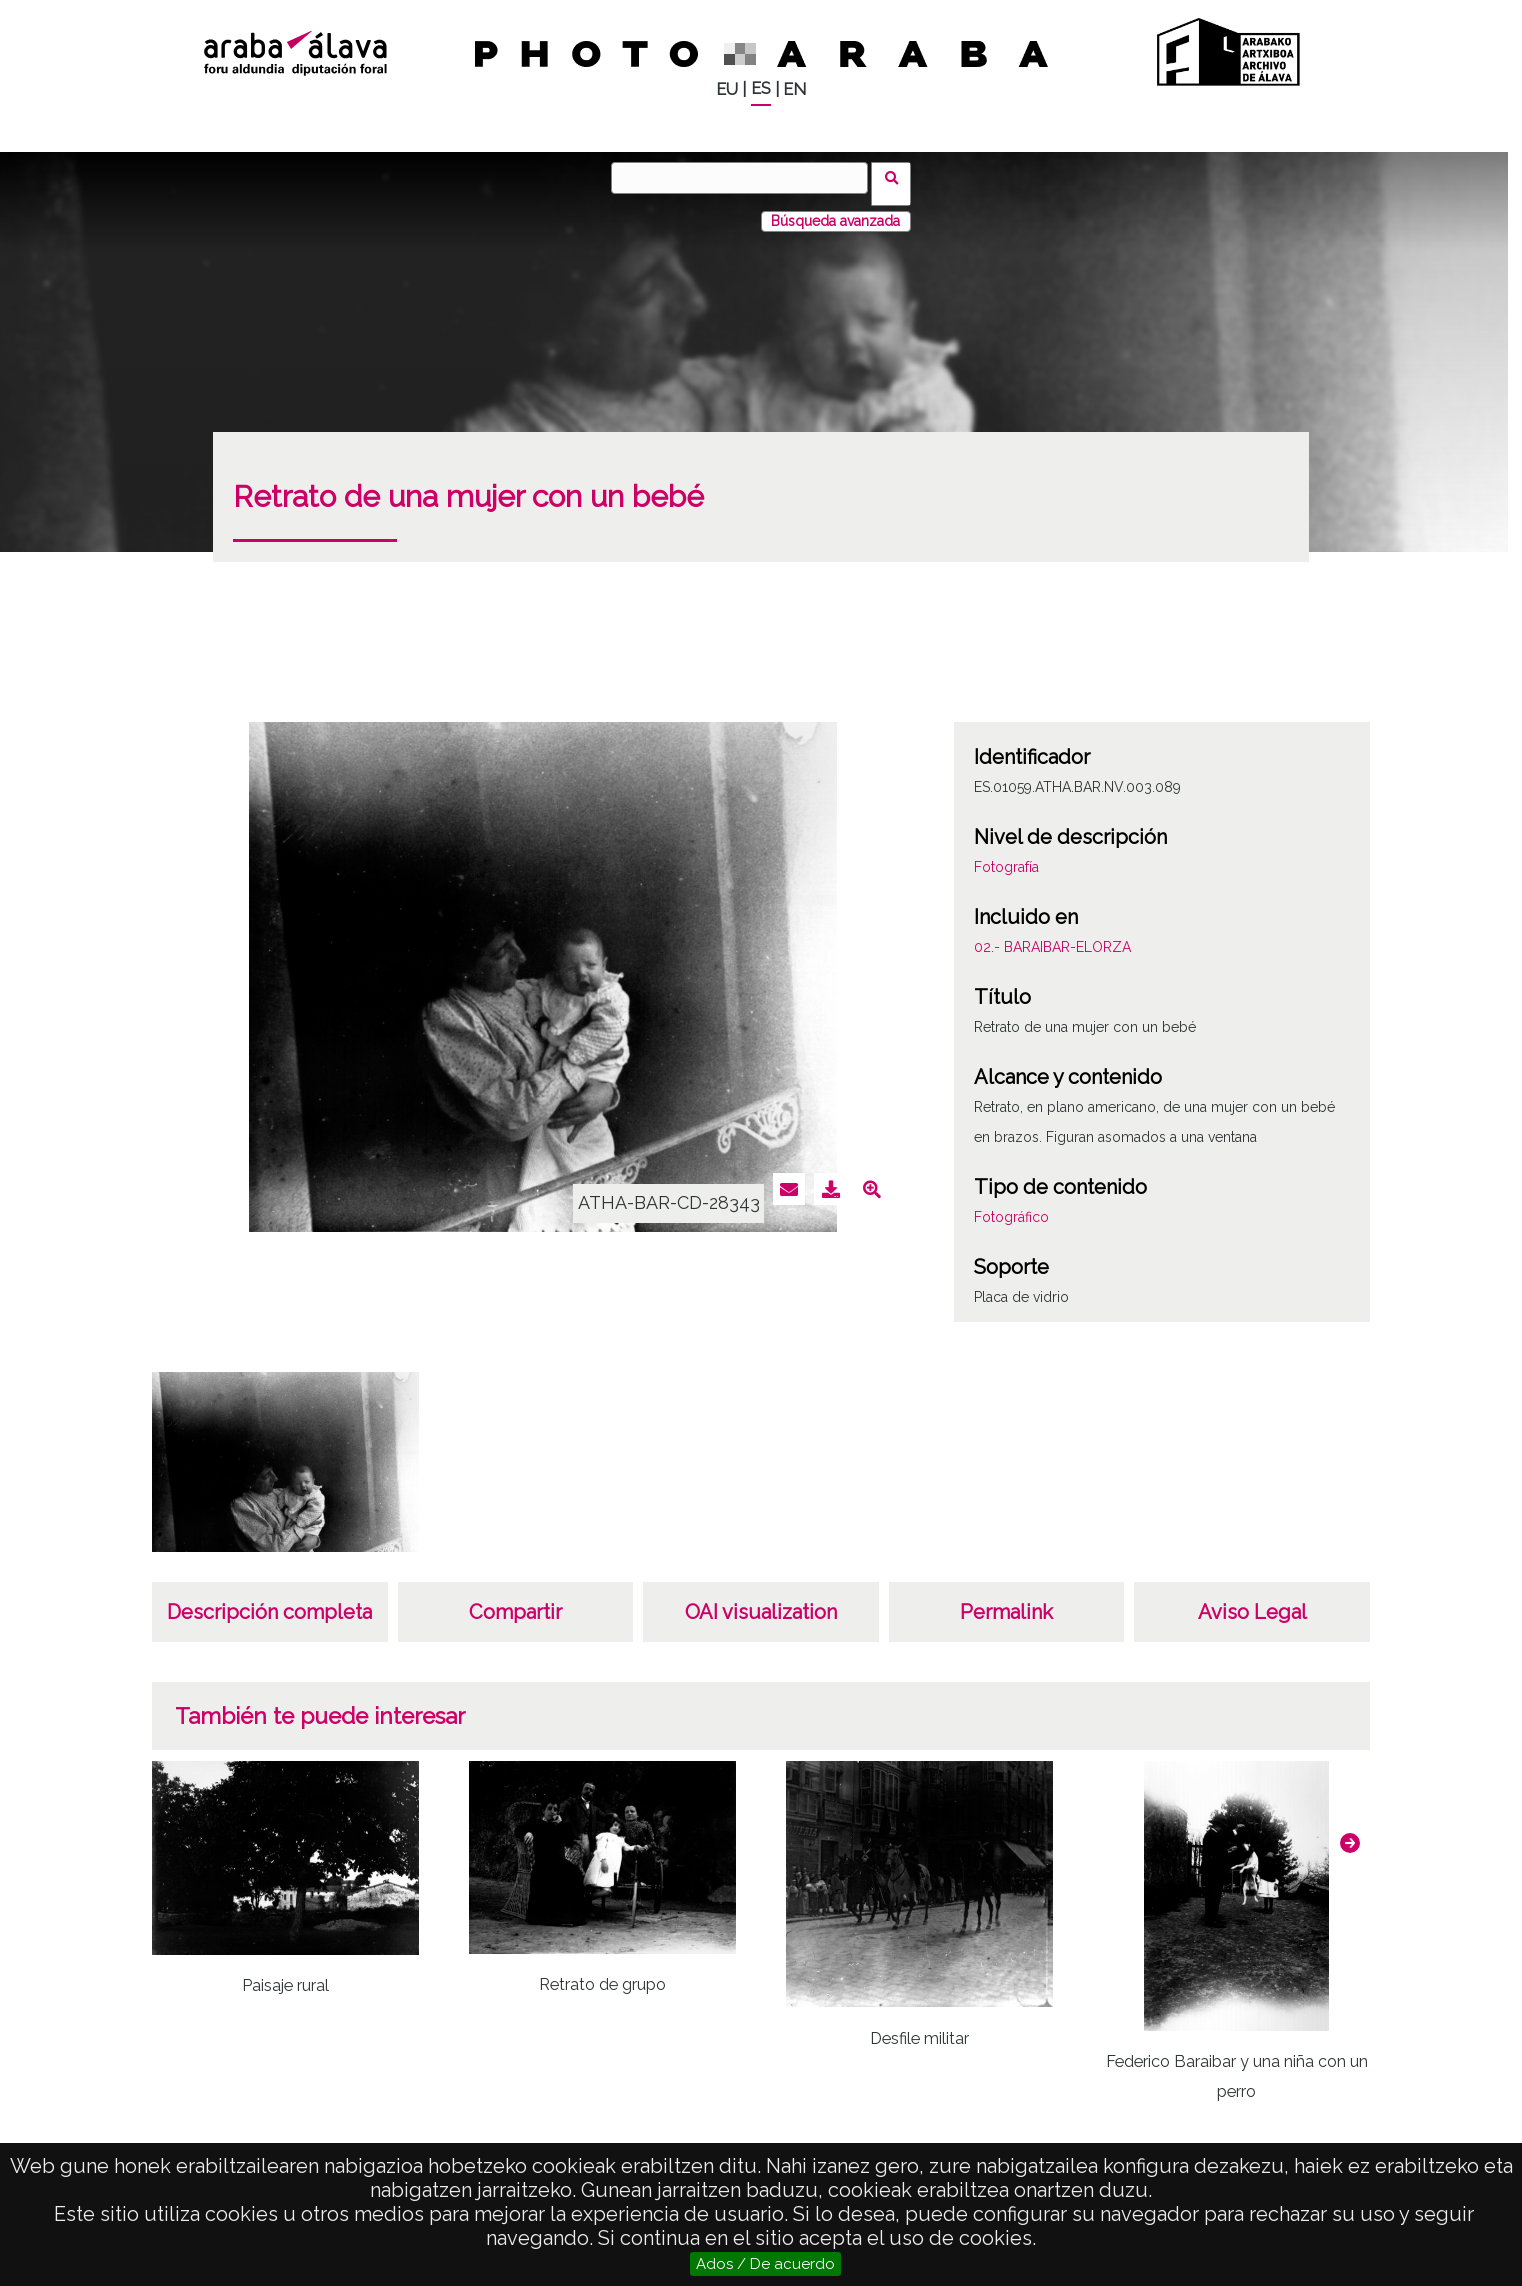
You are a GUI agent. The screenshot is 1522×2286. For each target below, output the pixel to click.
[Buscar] (746, 178)
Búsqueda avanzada (835, 209)
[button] (1350, 1831)
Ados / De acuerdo (765, 2264)
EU (727, 89)
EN (794, 89)
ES (761, 88)
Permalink (1006, 1600)
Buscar (897, 177)
